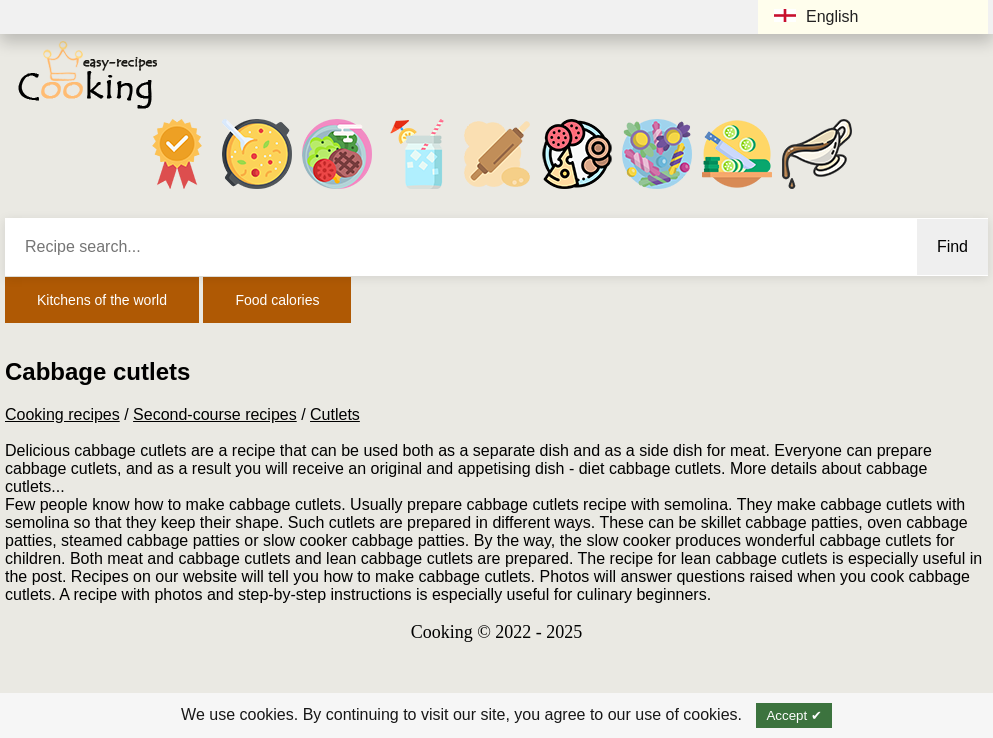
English (816, 16)
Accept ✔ (793, 715)
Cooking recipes (62, 414)
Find (952, 246)
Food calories (277, 300)
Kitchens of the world (102, 300)
